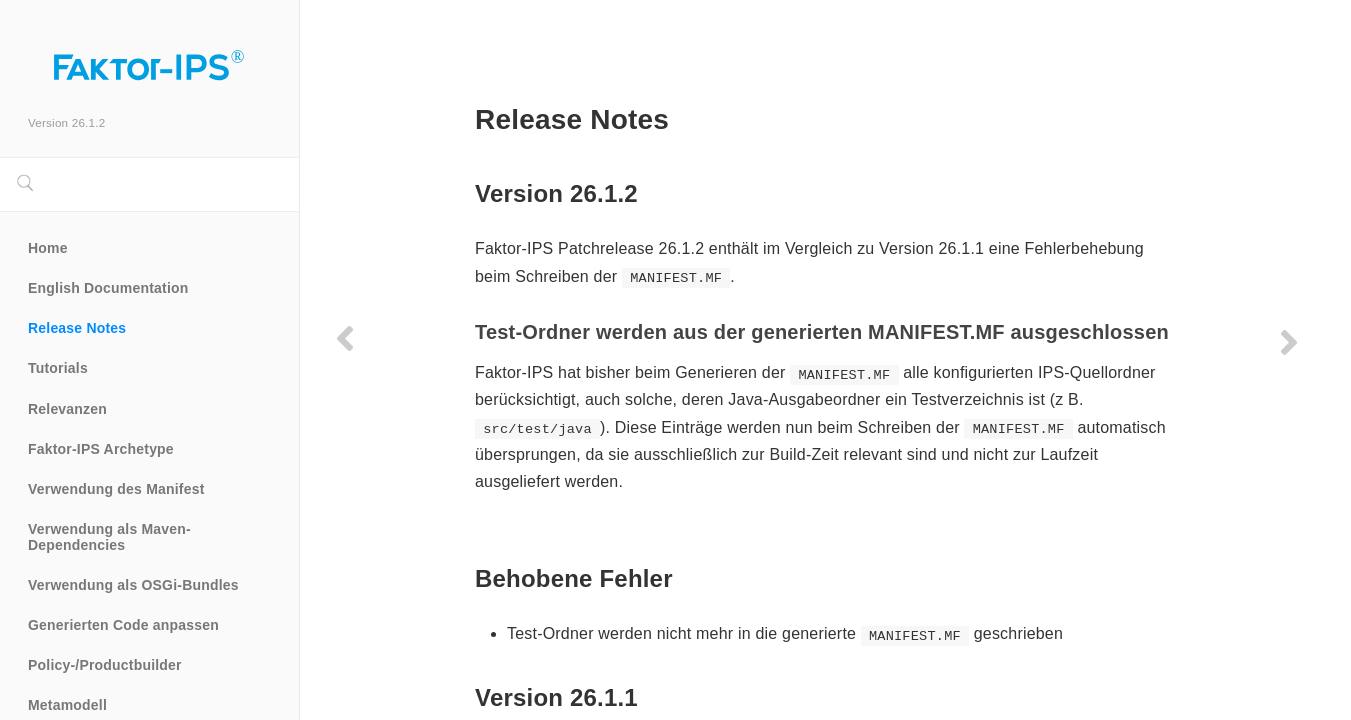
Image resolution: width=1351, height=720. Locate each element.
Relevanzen (67, 409)
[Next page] (1289, 342)
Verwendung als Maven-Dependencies (109, 537)
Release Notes (77, 328)
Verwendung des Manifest (116, 489)
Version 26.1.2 (66, 122)
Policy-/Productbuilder (105, 665)
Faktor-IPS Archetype (101, 449)
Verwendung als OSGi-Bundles (133, 585)
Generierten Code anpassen (123, 625)
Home (48, 248)
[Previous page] (345, 338)
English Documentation (108, 288)
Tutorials (58, 368)
